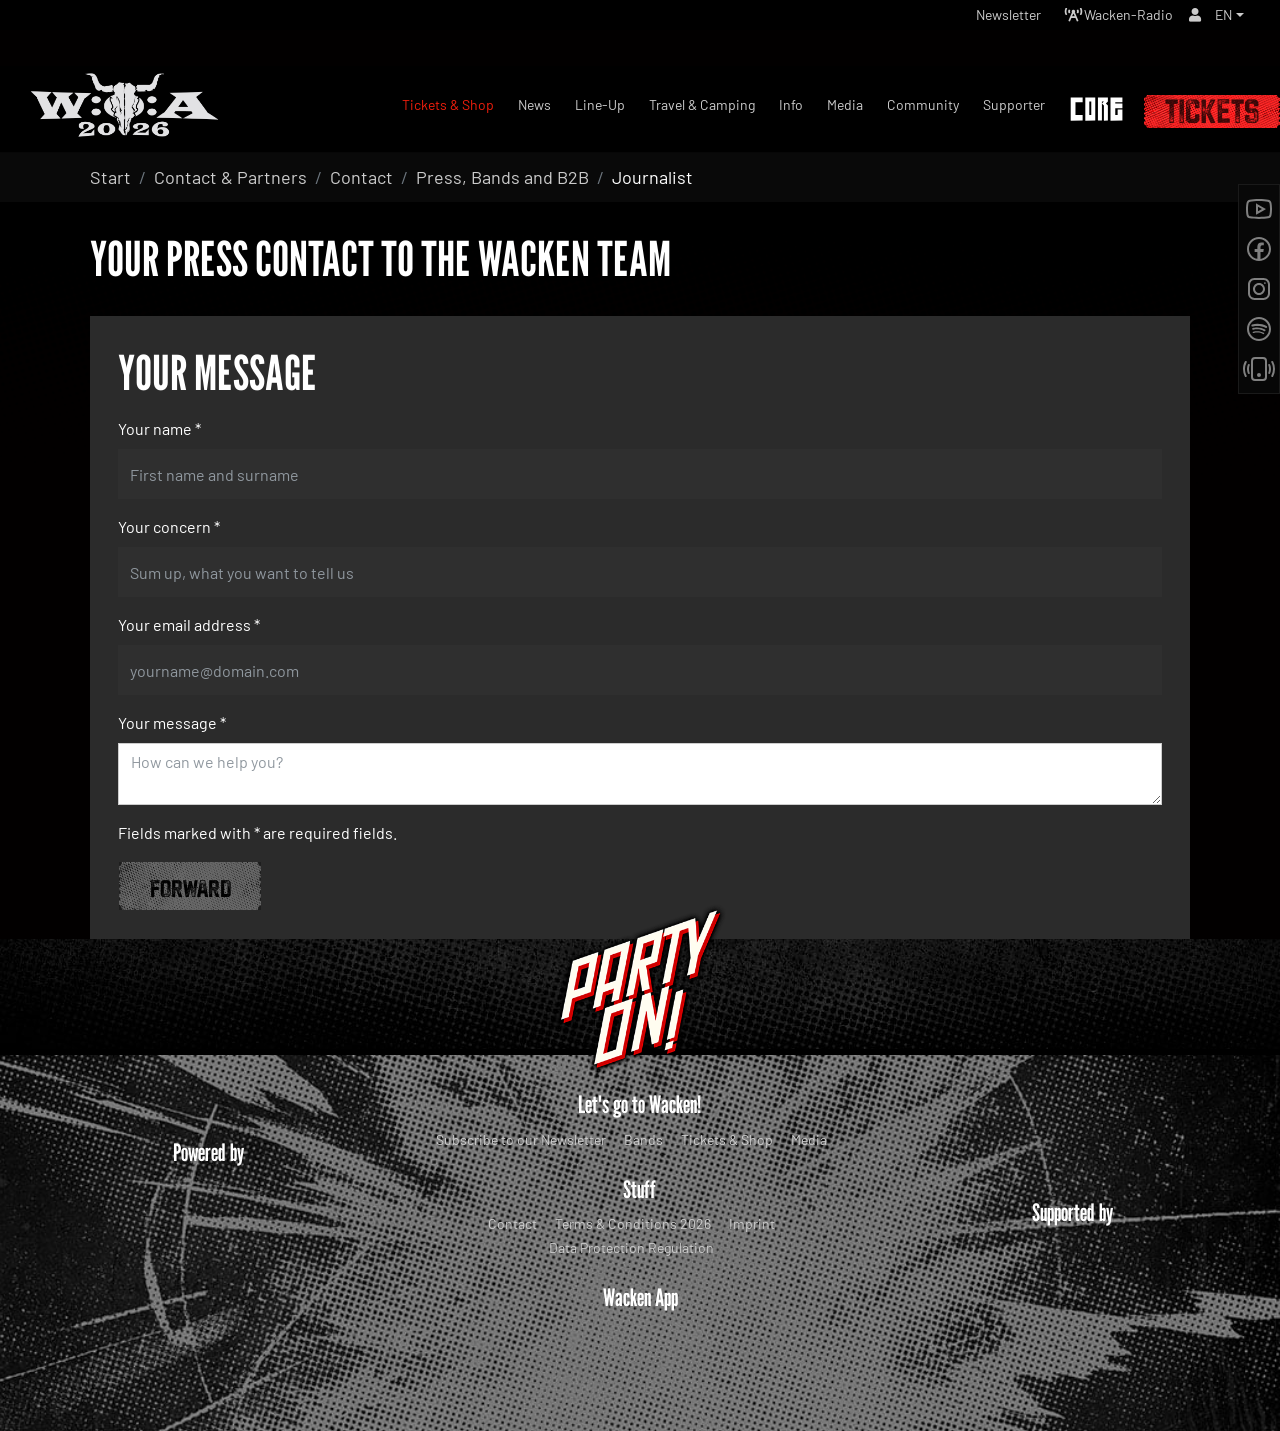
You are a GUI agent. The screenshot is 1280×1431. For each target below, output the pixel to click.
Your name (159, 428)
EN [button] (1221, 19)
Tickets (1212, 111)
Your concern (169, 526)
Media (809, 1139)
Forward (190, 886)
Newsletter (978, 19)
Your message (172, 722)
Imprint (752, 1223)
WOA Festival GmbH (597, 1400)
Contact (512, 1223)
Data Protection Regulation (631, 1247)
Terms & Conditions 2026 (633, 1223)
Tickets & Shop (727, 1139)
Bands (643, 1139)
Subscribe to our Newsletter (521, 1139)
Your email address (189, 624)
